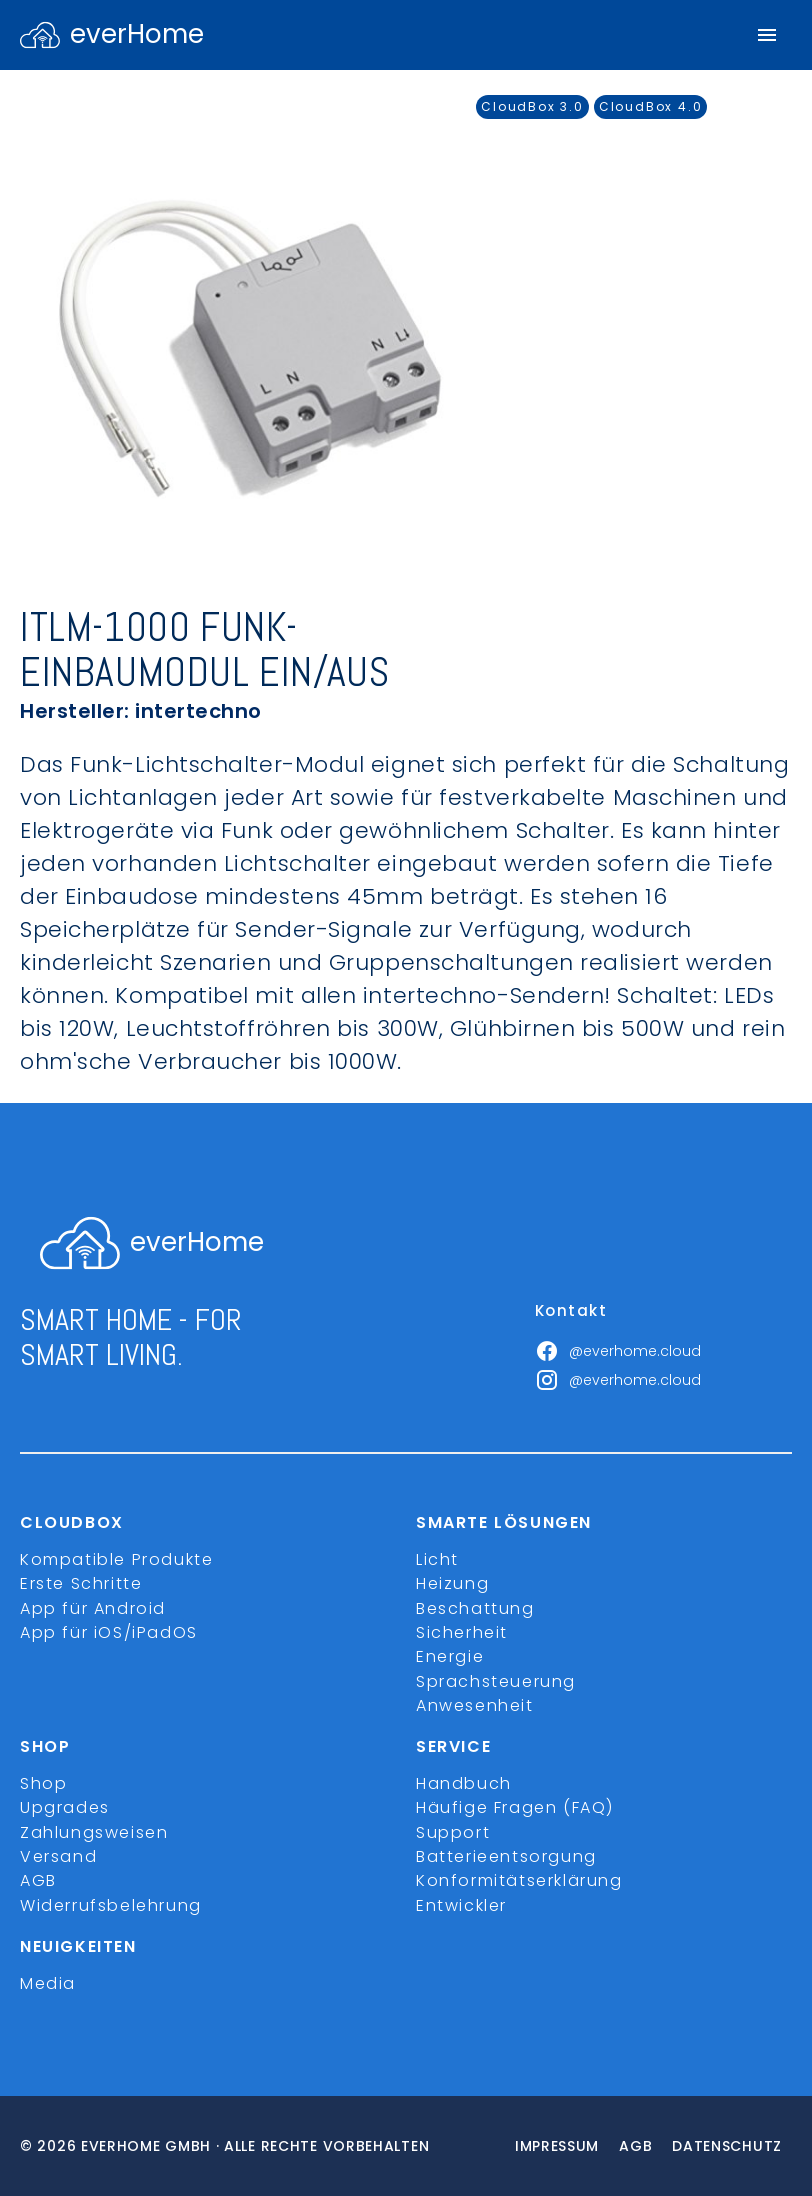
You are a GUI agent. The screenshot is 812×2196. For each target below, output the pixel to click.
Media (48, 1983)
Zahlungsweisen (94, 1832)
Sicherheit (462, 1632)
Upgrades (65, 1807)
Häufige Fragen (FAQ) (515, 1807)
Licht (437, 1559)
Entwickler (461, 1905)
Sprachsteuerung (496, 1681)
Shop (43, 1783)
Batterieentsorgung (506, 1856)
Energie (450, 1656)
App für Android (93, 1608)
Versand (58, 1856)
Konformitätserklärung (519, 1880)
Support (453, 1832)
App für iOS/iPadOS (109, 1632)
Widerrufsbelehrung (111, 1905)
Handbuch (464, 1783)
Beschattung (475, 1608)
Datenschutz (727, 2146)
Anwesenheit (475, 1705)
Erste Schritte (81, 1583)
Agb (635, 2146)
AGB (38, 1880)
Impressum (557, 2146)
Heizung (452, 1583)
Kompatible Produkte (116, 1559)
